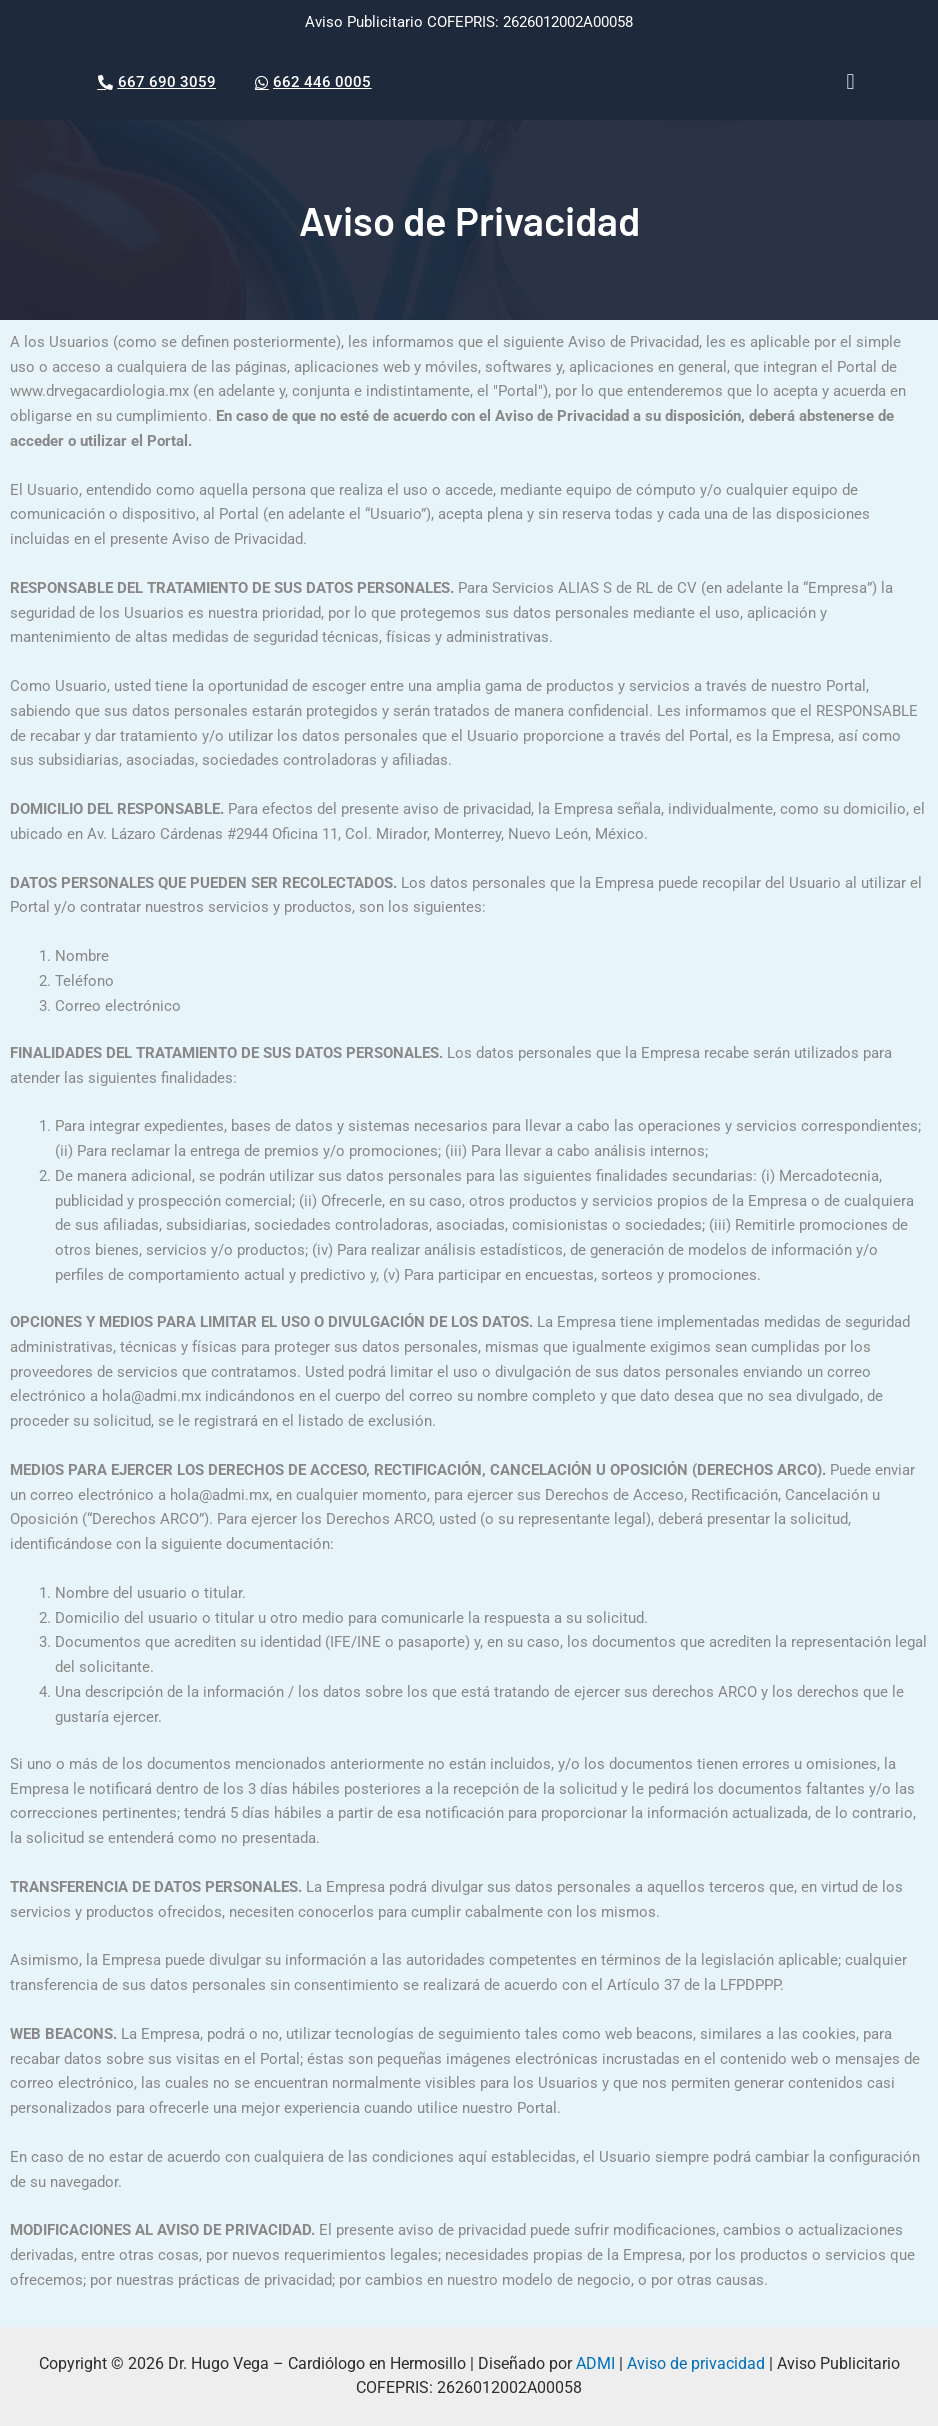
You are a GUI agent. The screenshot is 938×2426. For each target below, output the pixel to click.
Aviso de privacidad (696, 2363)
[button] (850, 82)
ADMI (595, 2363)
